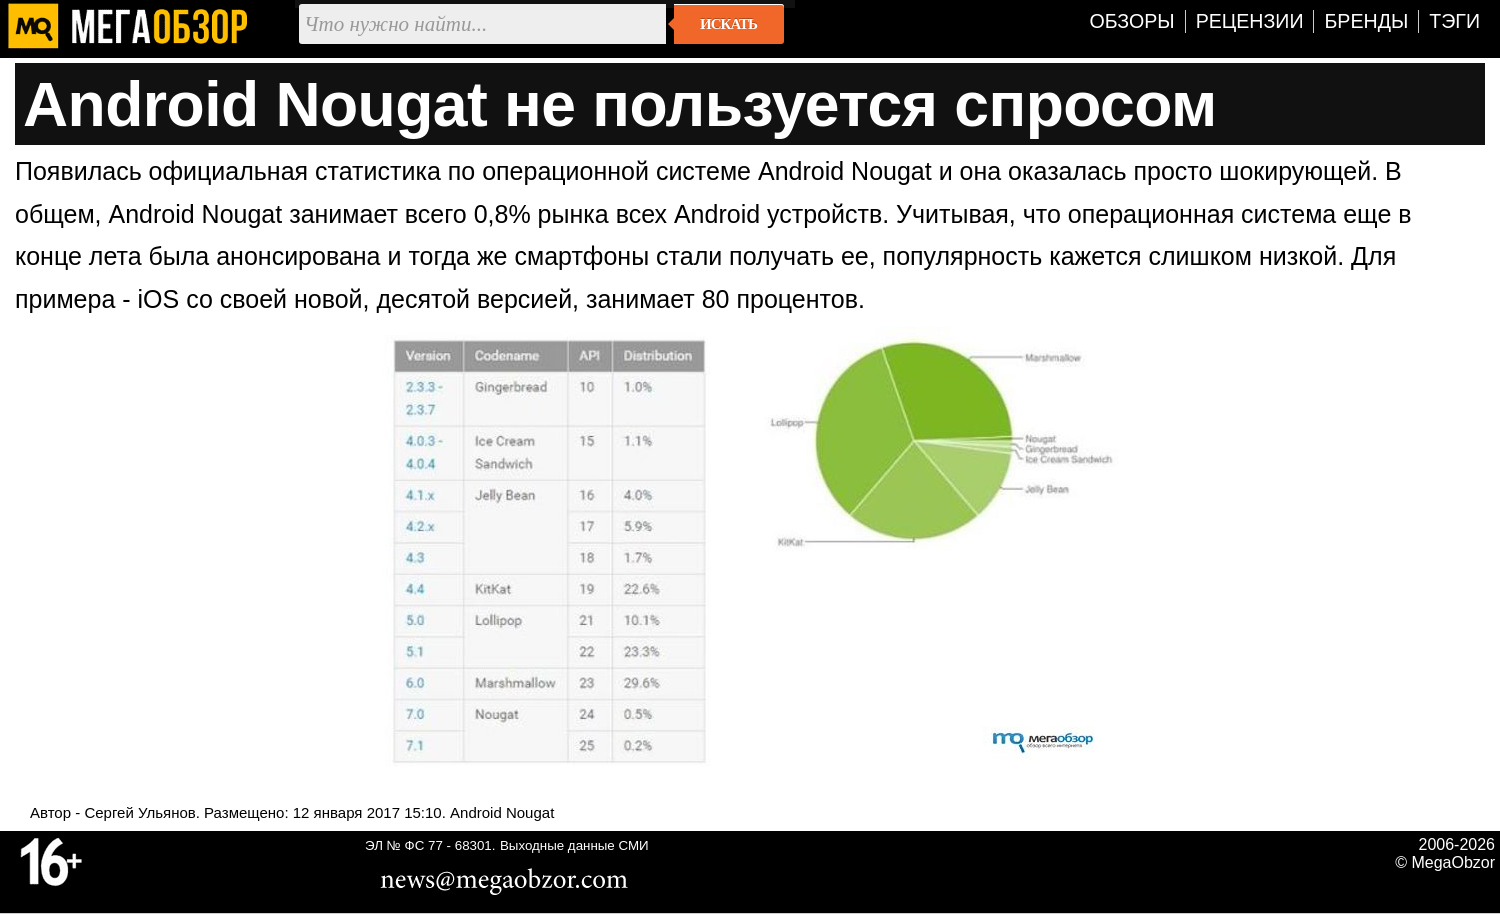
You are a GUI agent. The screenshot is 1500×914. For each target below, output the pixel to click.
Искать (728, 24)
